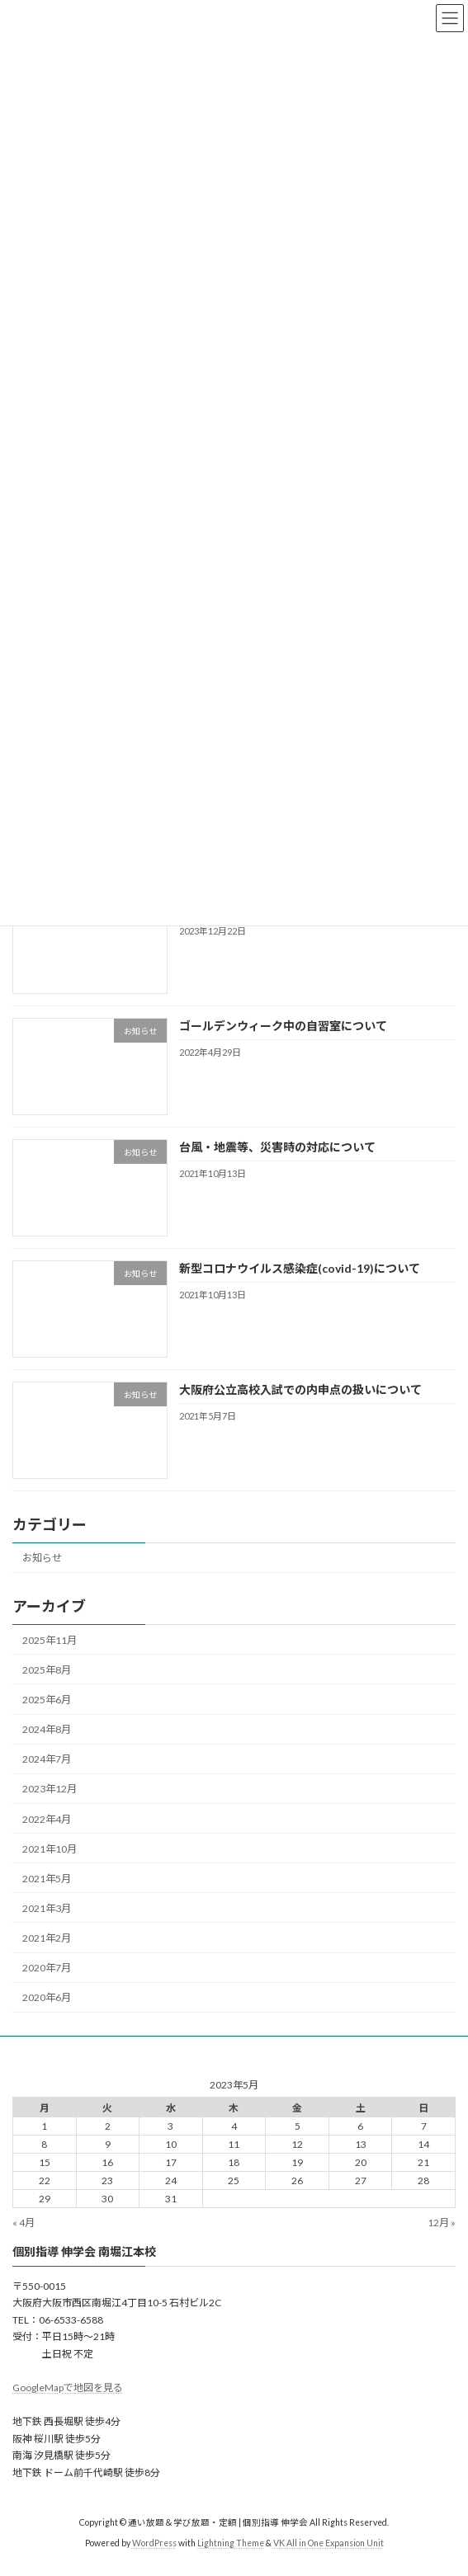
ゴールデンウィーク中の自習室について (283, 1025)
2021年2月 (46, 1938)
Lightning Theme (230, 2542)
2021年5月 (46, 1878)
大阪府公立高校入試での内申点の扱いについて (300, 1389)
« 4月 (23, 2222)
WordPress (154, 2542)
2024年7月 (46, 1759)
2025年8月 (46, 1670)
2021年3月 (46, 1908)
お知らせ (42, 1558)
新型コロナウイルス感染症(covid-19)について (299, 1267)
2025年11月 (49, 1640)
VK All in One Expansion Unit (328, 2542)
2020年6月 (46, 1997)
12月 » (442, 2222)
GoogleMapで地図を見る (67, 2387)
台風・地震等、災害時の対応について (277, 1146)
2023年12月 (49, 1788)
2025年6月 (46, 1699)
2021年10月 (49, 1848)
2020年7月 (46, 1967)
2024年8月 (46, 1729)
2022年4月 (46, 1818)
